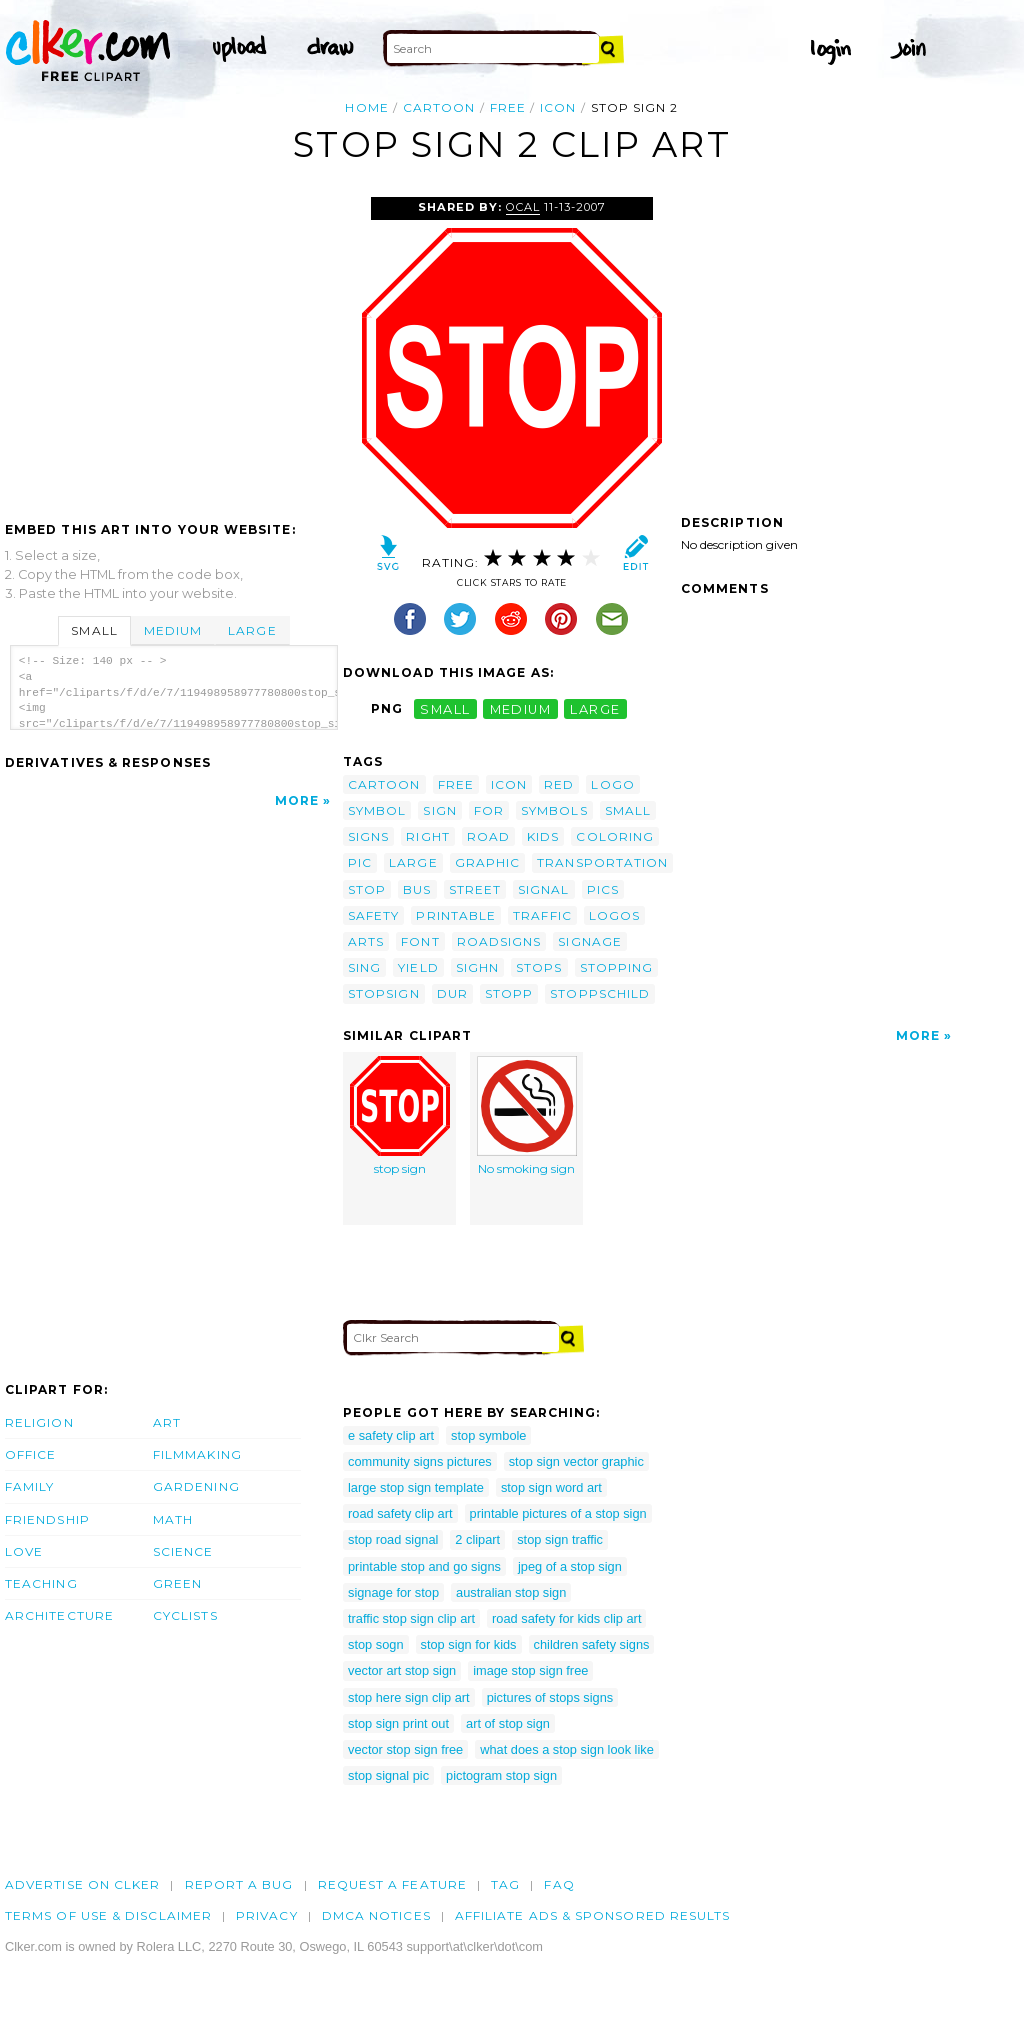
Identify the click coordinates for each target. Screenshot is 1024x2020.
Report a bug (239, 1884)
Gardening (196, 1486)
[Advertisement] (173, 347)
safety (373, 915)
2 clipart (477, 1539)
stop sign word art (551, 1487)
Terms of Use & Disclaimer (108, 1915)
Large (252, 630)
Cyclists (185, 1615)
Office (30, 1454)
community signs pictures (420, 1461)
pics (603, 889)
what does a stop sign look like (567, 1749)
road (488, 836)
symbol (377, 810)
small (445, 708)
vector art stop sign (402, 1670)
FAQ (559, 1884)
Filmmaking (197, 1454)
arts (366, 941)
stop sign (400, 1116)
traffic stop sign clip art (411, 1618)
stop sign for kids (469, 1644)
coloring (615, 836)
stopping (617, 967)
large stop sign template (416, 1487)
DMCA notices (376, 1915)
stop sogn (376, 1644)
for (489, 810)
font (420, 941)
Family (29, 1486)
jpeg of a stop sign (570, 1566)
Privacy (267, 1915)
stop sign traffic (560, 1539)
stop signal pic (388, 1775)
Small (94, 630)
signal (543, 889)
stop (367, 889)
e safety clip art (391, 1435)
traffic (542, 915)
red (559, 784)
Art (167, 1422)
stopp (509, 993)
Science (183, 1551)
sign (439, 810)
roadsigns (499, 941)
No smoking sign (527, 1116)
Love (24, 1551)
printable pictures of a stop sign (558, 1513)
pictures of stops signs (550, 1697)
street (475, 889)
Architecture (59, 1615)
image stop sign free (530, 1670)
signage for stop (393, 1592)
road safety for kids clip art (566, 1618)
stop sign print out (398, 1723)
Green (177, 1583)
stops (539, 967)
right (427, 836)
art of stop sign (508, 1723)
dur (452, 993)
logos (614, 915)
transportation (602, 862)
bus (417, 889)
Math (173, 1519)
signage (590, 941)
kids (543, 836)
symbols (554, 810)
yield (418, 967)
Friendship (47, 1519)
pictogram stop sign (501, 1775)
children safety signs (592, 1644)
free (508, 107)
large (595, 708)
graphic (488, 862)
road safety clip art (400, 1513)
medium (521, 708)
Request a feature (392, 1884)
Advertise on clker (82, 1884)
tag (505, 1884)
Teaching (41, 1583)
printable (456, 915)
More (297, 800)
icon (558, 107)
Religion (39, 1422)
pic (360, 862)
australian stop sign (511, 1592)
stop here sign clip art (409, 1697)
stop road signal (393, 1539)
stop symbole (488, 1435)
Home (366, 107)
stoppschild (600, 993)
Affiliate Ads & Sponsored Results (593, 1915)
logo (612, 784)
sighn (477, 967)
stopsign (384, 993)
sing (364, 967)
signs (368, 836)
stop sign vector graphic (576, 1461)
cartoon (439, 107)
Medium (173, 630)
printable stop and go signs (424, 1566)
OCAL (523, 207)
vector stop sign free (405, 1749)
